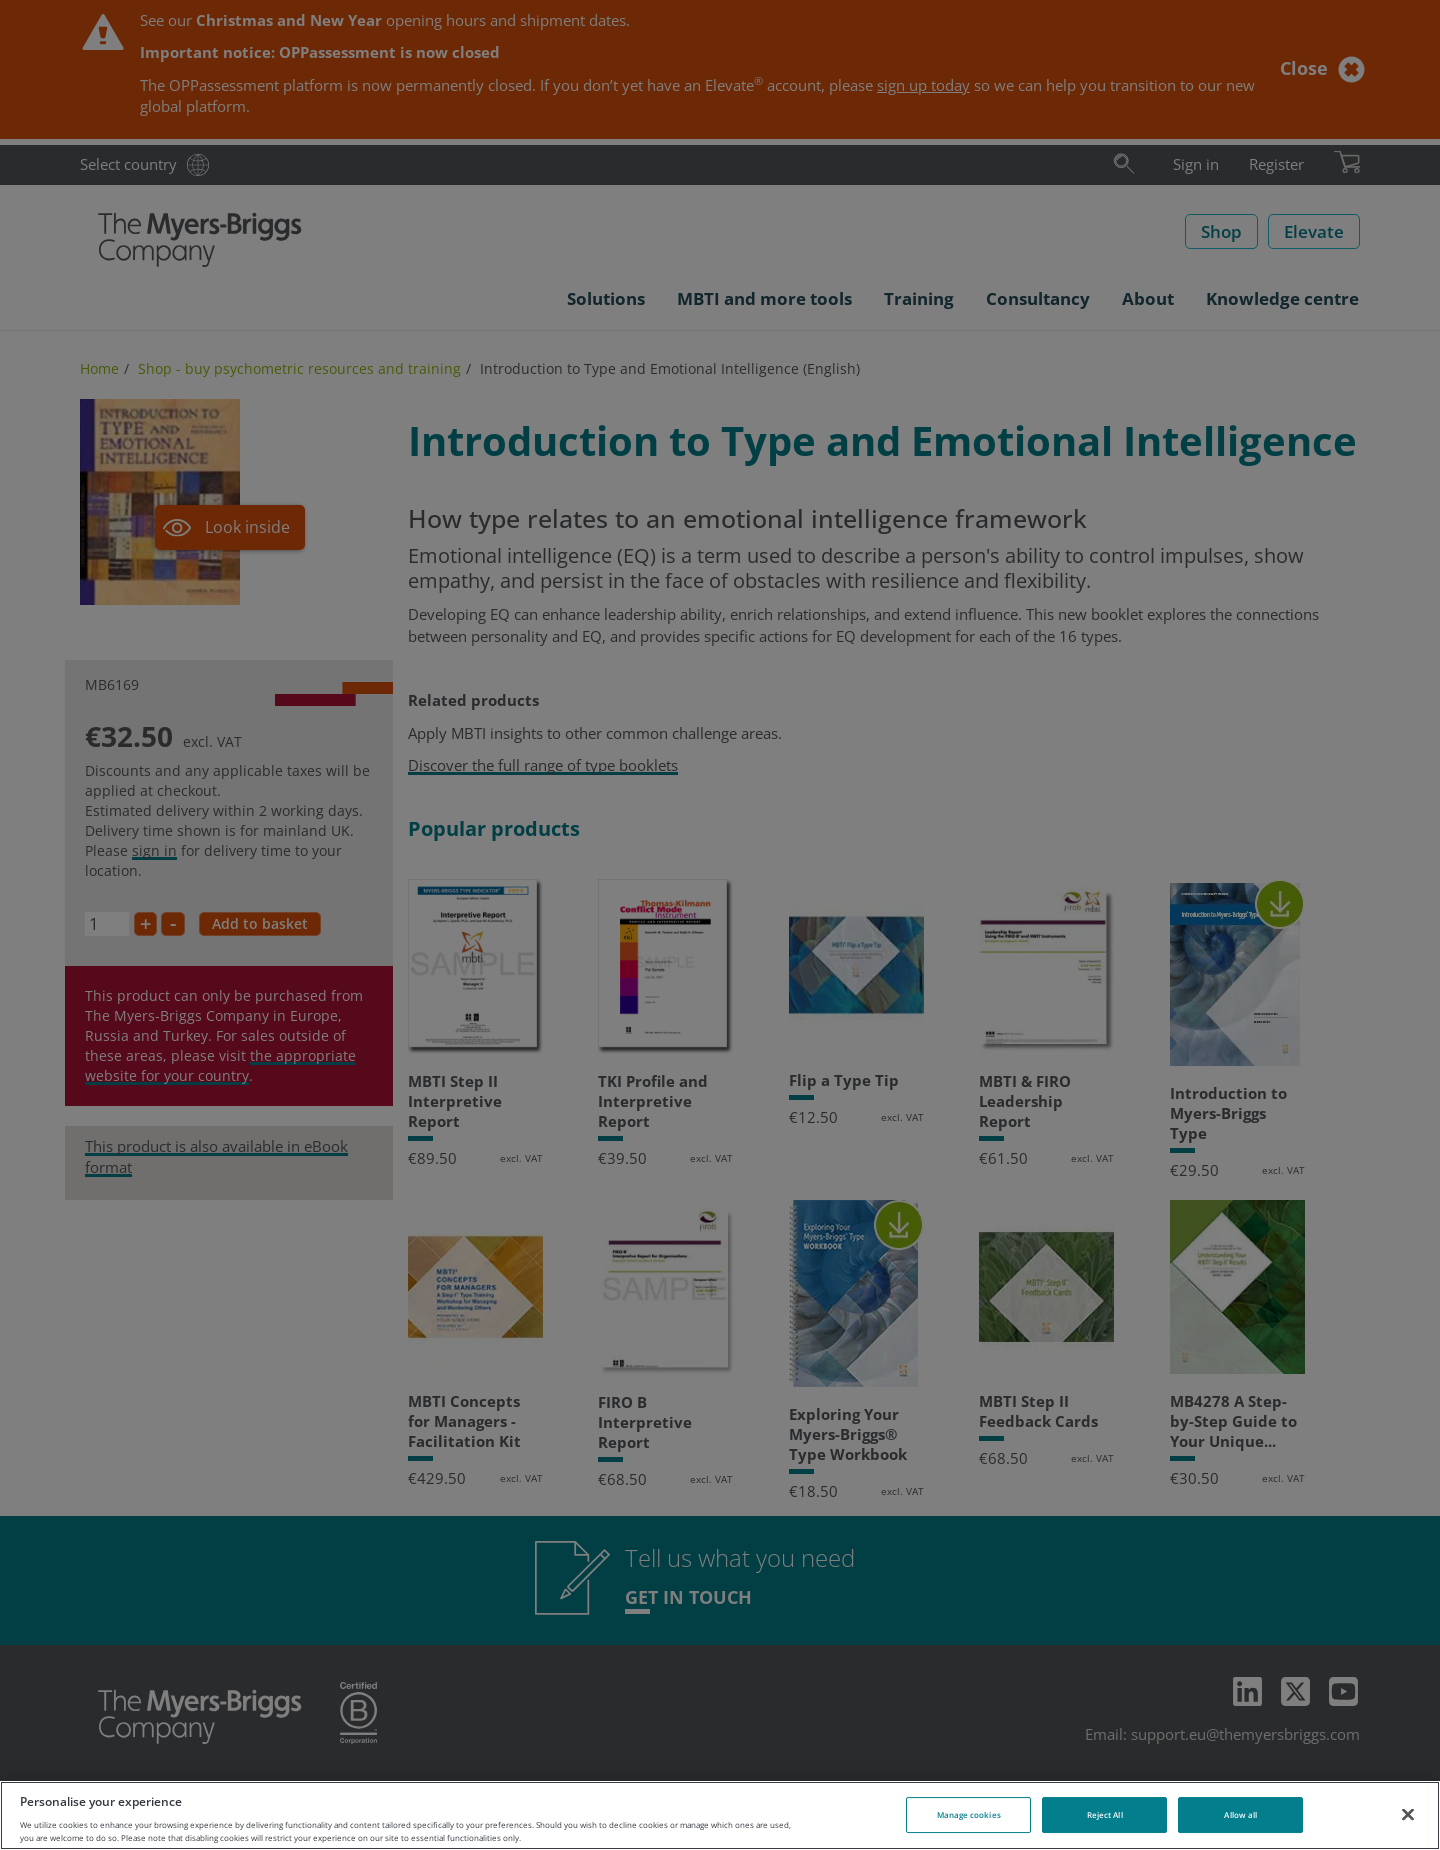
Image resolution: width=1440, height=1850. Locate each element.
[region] (720, 1815)
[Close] (1408, 1814)
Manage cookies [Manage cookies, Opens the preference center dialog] (969, 1814)
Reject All (1105, 1814)
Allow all (1240, 1814)
